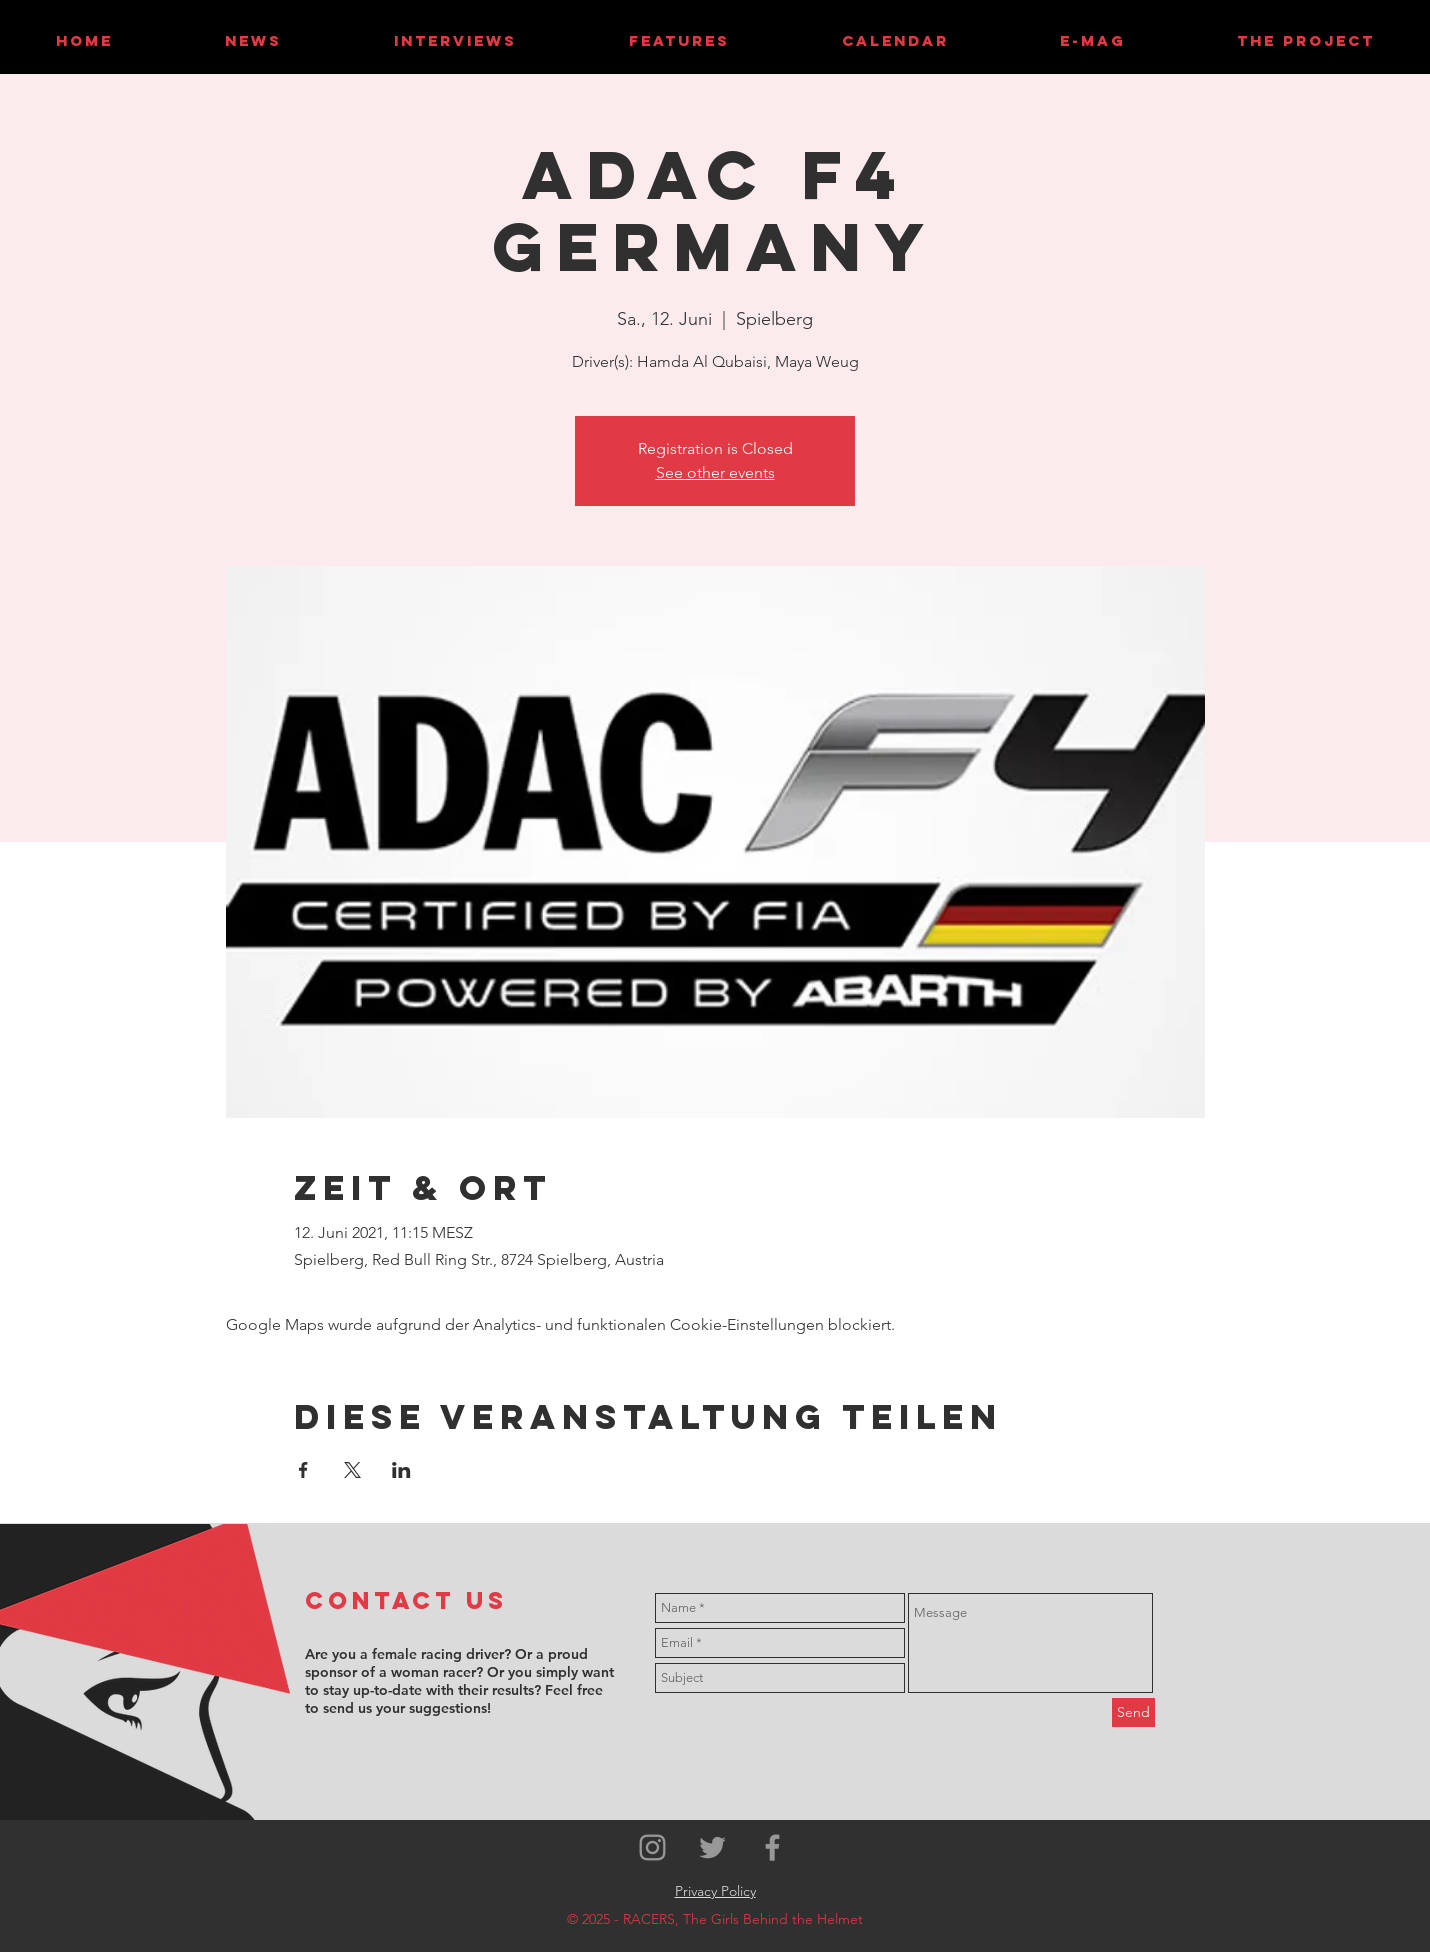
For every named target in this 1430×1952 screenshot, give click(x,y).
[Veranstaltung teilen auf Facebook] (303, 1470)
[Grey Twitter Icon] (712, 1847)
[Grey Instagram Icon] (652, 1847)
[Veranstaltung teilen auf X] (352, 1470)
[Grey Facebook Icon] (772, 1847)
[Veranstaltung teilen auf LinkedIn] (401, 1470)
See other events (715, 472)
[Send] (1133, 1712)
